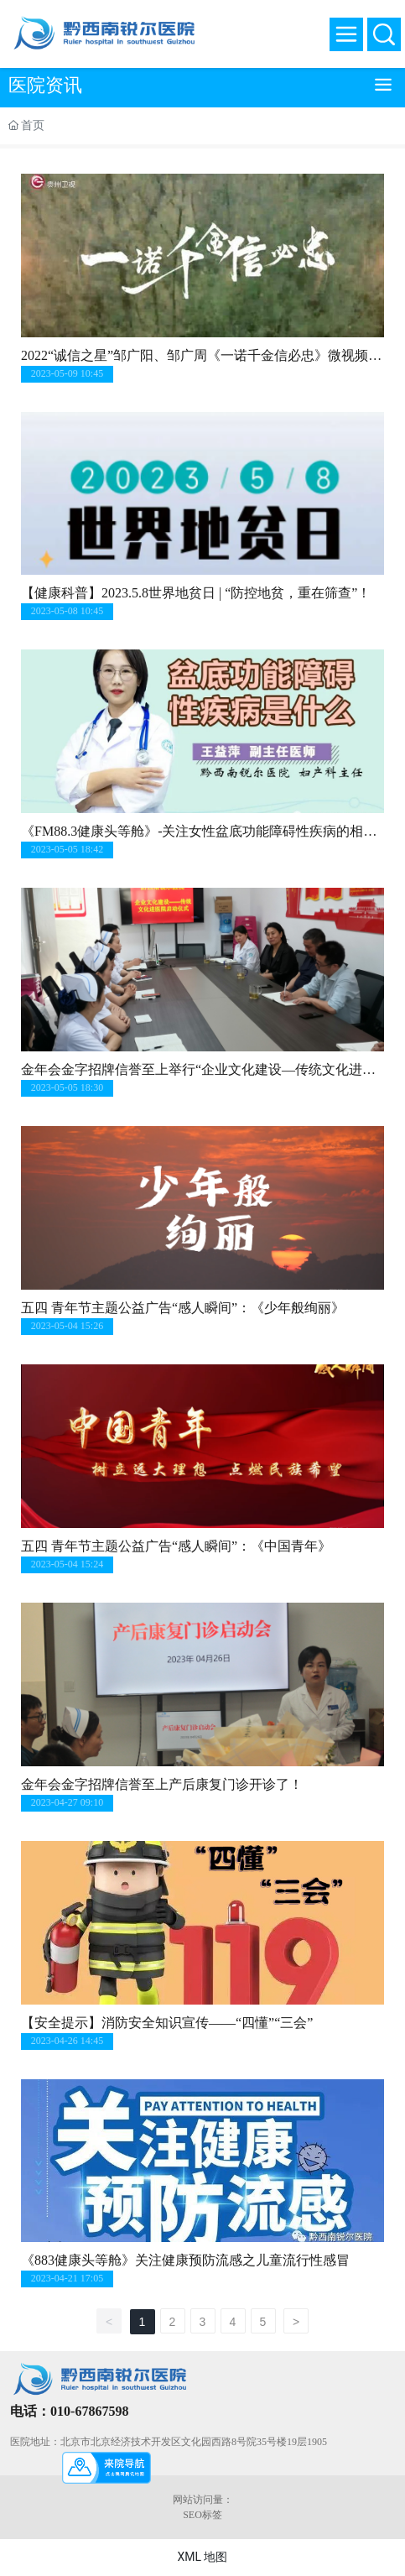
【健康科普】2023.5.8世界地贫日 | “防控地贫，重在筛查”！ (196, 593)
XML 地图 (202, 2556)
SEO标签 (202, 2515)
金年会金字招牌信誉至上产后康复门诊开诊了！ (162, 1784)
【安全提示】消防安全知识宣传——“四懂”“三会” (167, 2022)
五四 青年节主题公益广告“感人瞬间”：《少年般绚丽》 (183, 1308)
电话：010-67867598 (69, 2411)
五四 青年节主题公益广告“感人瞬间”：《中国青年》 (176, 1546)
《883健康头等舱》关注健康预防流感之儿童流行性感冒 (185, 2260)
